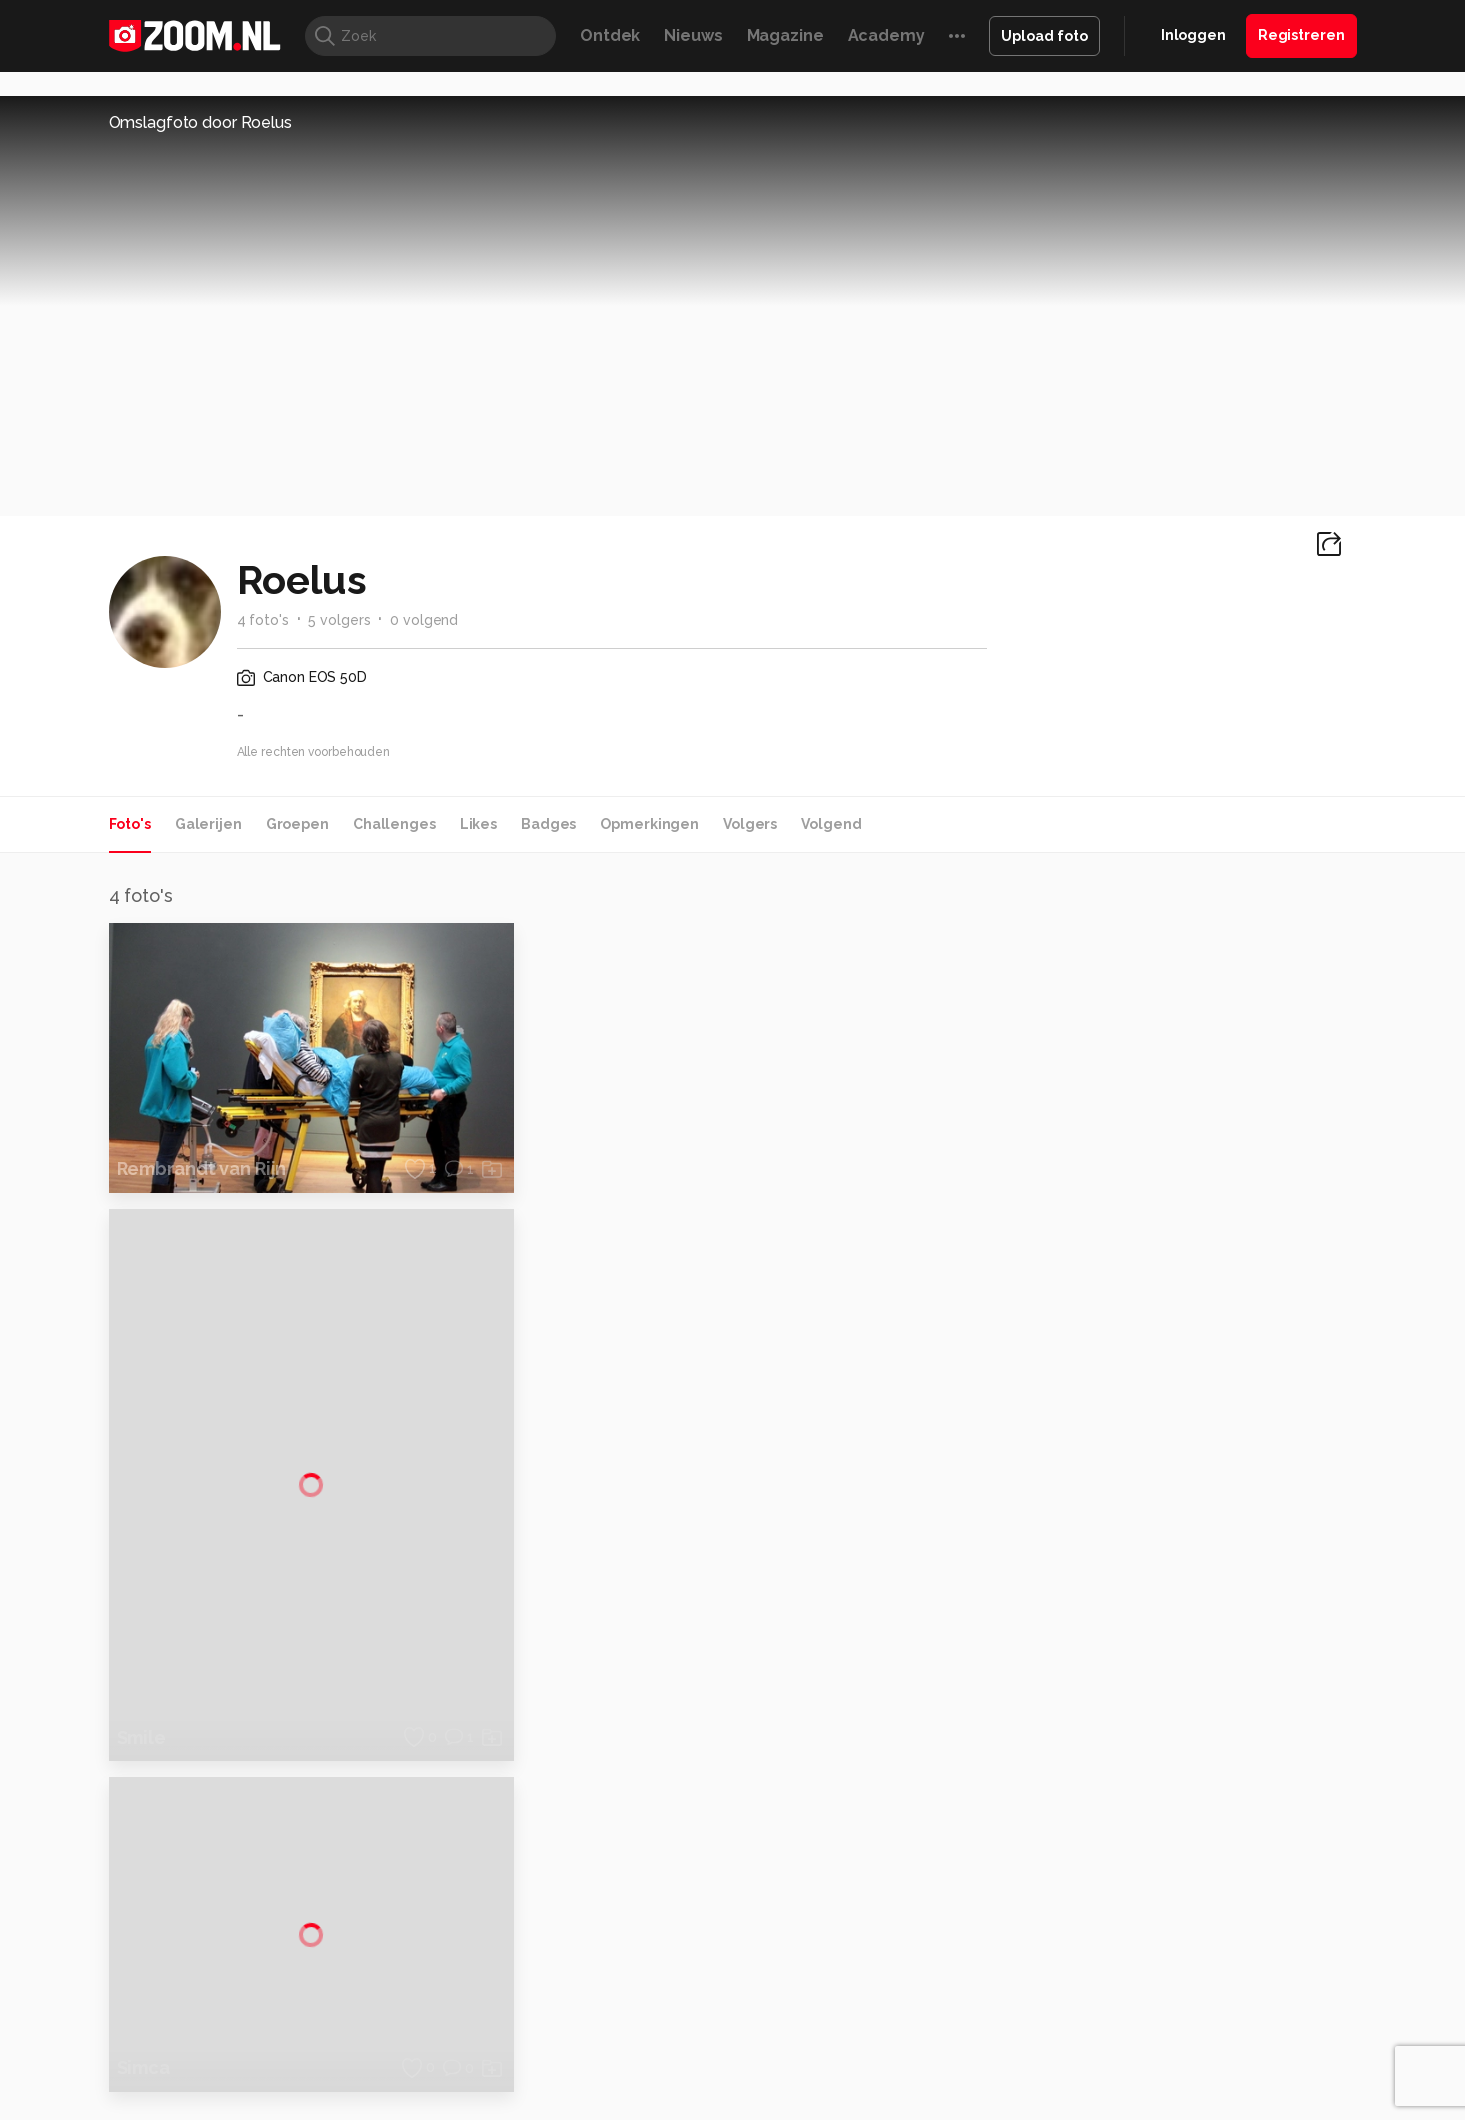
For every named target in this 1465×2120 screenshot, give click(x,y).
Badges (548, 824)
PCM (370, 1952)
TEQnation (948, 1975)
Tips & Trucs (556, 1952)
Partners (1151, 1818)
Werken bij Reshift (681, 2092)
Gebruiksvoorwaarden (1196, 1783)
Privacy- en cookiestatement (868, 2092)
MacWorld (798, 1952)
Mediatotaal (645, 1952)
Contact (1150, 1890)
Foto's (130, 824)
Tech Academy (648, 1975)
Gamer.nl (1031, 1952)
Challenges (394, 824)
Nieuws (693, 35)
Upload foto (1044, 36)
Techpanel (959, 1952)
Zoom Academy (536, 1975)
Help (1139, 1854)
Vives (724, 1975)
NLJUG (881, 1975)
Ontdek (610, 35)
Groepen (297, 824)
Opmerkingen (649, 824)
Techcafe (725, 1952)
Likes (478, 824)
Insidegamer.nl (1116, 1952)
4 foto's (263, 620)
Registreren (1301, 35)
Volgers (750, 824)
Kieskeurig (208, 1952)
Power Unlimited (1227, 1952)
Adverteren (1161, 1712)
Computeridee (298, 1952)
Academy (886, 35)
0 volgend (424, 620)
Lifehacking (878, 1952)
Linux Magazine (800, 1975)
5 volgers (339, 620)
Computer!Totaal (450, 1952)
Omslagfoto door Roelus (200, 122)
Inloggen (1193, 35)
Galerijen (208, 824)
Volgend (831, 824)
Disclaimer (1157, 1747)
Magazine (785, 35)
